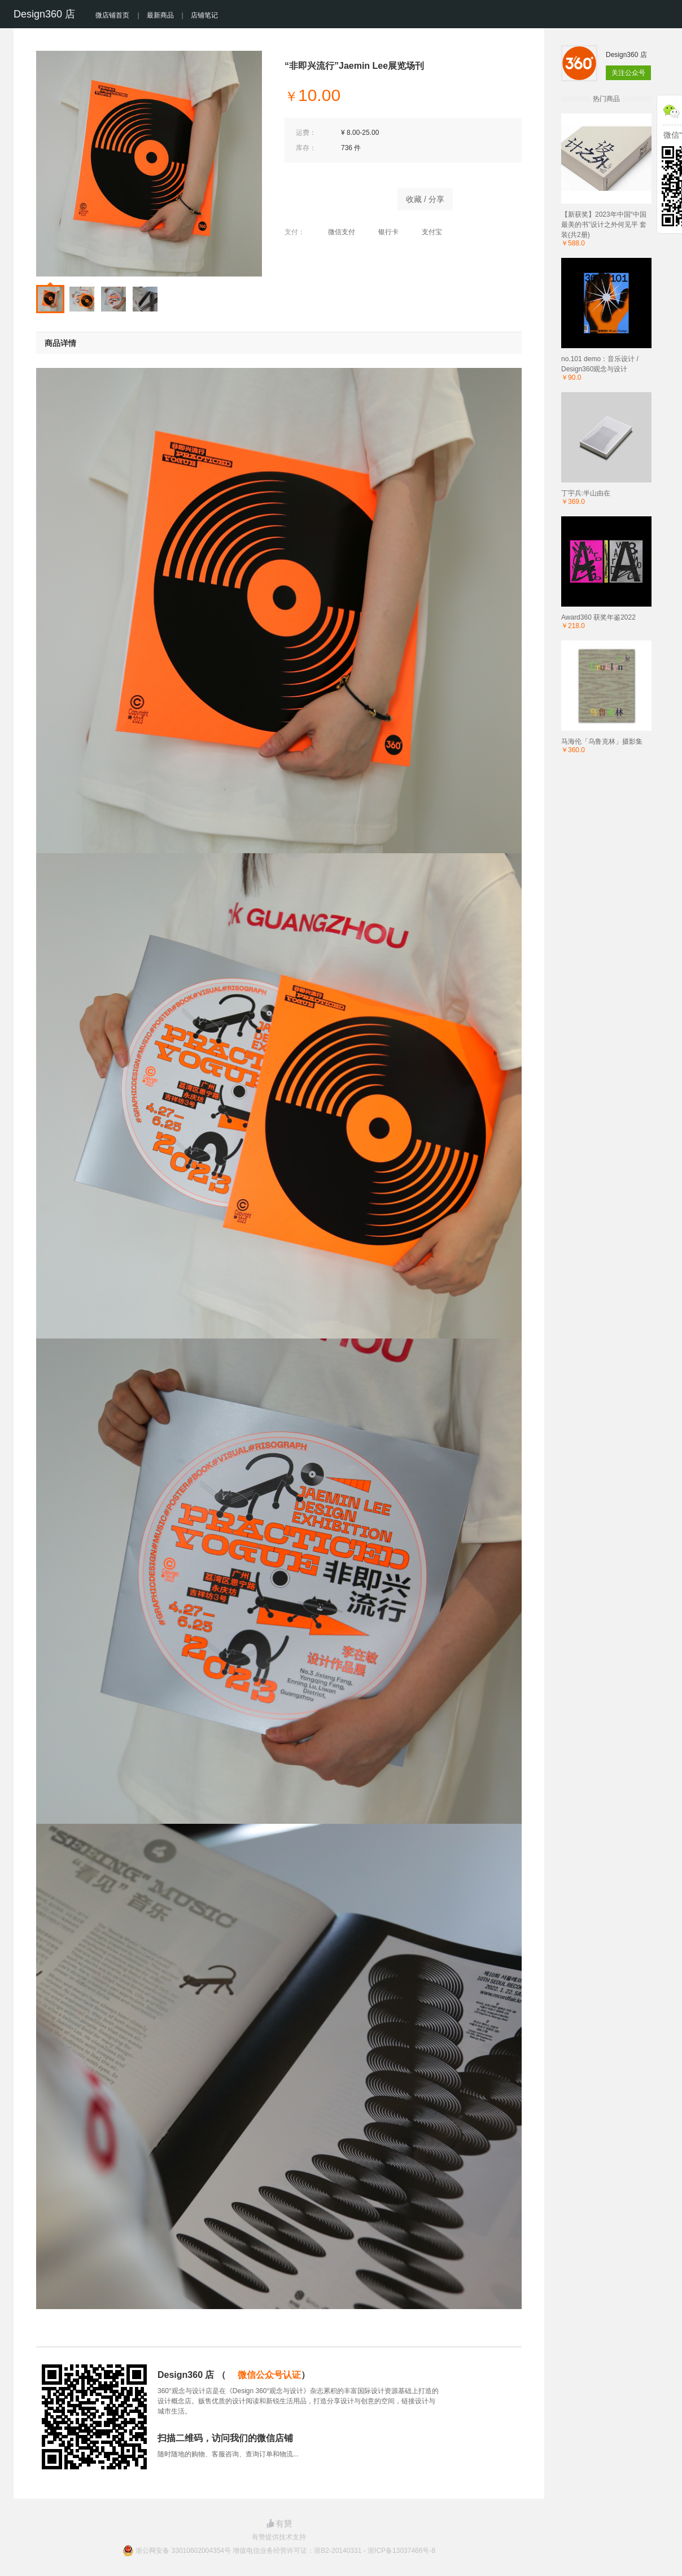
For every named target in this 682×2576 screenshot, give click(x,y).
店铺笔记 (204, 15)
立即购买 (335, 196)
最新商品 (160, 15)
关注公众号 (628, 73)
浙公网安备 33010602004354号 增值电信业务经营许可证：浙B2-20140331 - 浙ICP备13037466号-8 (285, 2551)
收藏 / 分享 (425, 199)
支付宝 (426, 231)
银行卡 (382, 231)
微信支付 (335, 231)
